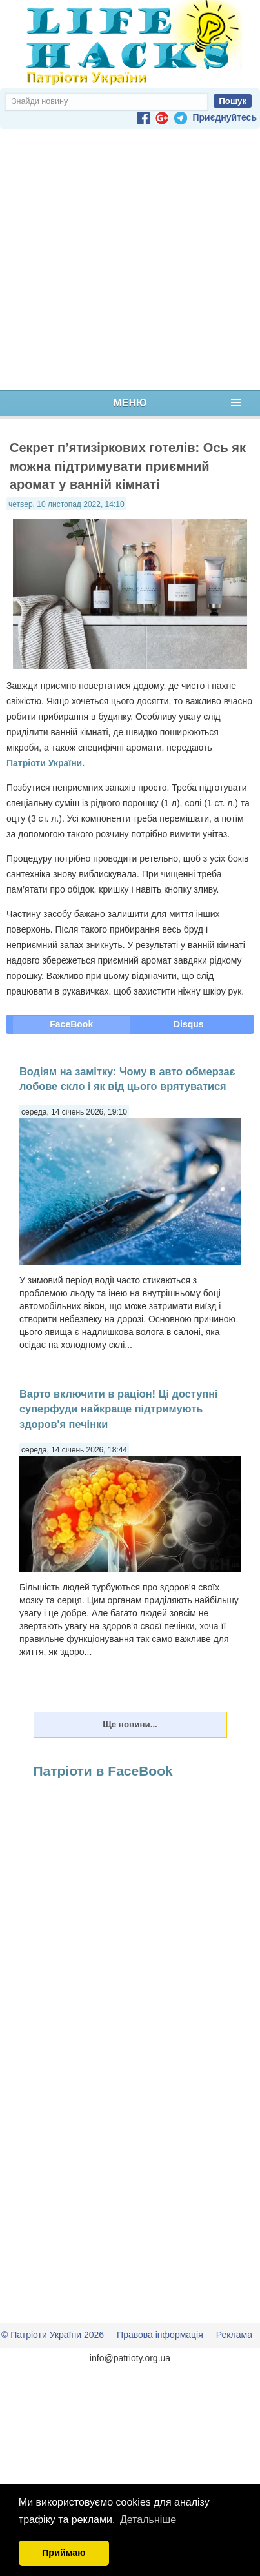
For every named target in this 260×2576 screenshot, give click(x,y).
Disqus (189, 1024)
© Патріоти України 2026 (52, 2335)
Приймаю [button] (64, 2553)
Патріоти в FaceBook (103, 1770)
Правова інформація (160, 2335)
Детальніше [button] (148, 2519)
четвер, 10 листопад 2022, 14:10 (66, 504)
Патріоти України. (45, 763)
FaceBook (71, 1024)
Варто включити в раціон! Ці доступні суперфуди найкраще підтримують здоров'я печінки (118, 1409)
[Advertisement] (127, 259)
